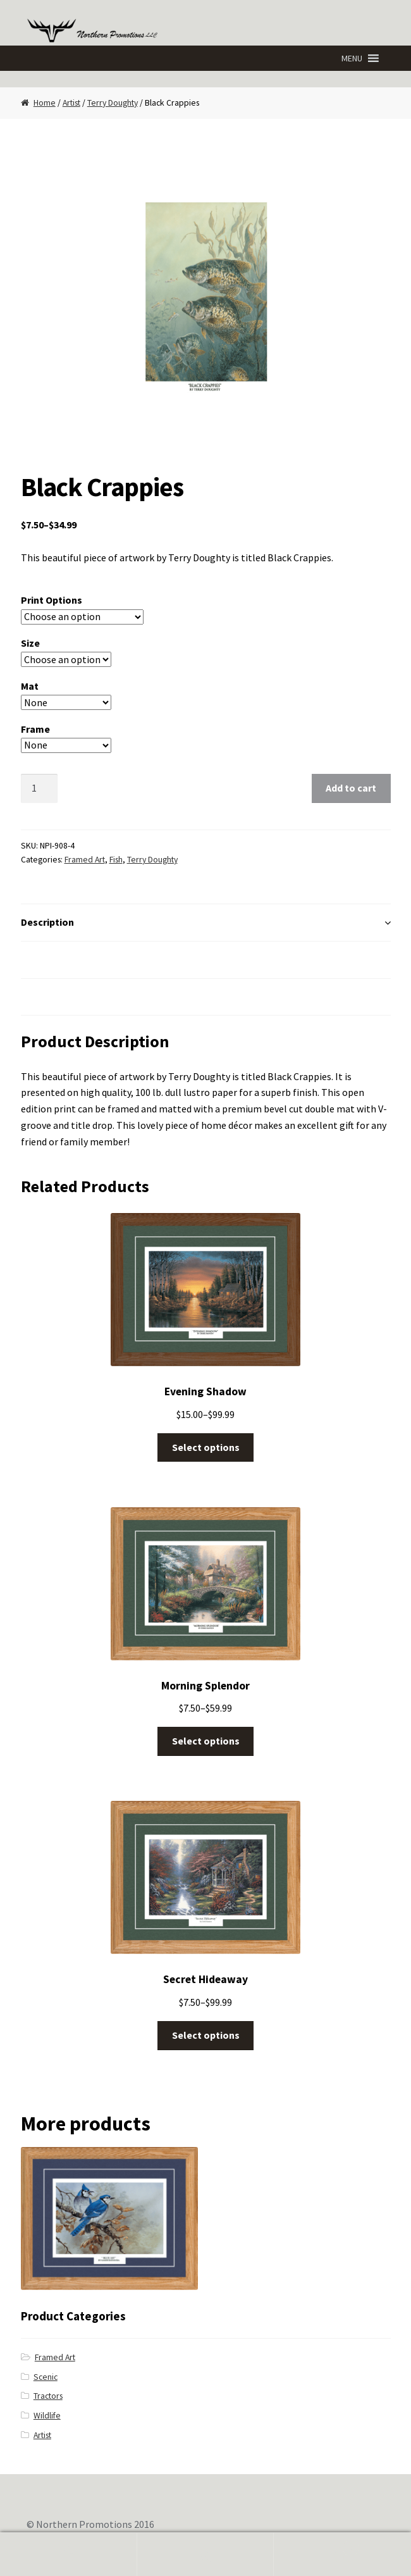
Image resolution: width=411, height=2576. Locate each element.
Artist (71, 102)
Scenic (46, 2377)
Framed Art (84, 859)
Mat (30, 686)
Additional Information (74, 959)
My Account (68, 2554)
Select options (206, 1447)
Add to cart (351, 787)
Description (47, 922)
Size (30, 643)
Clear (147, 744)
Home (45, 102)
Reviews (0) (47, 996)
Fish (116, 859)
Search (205, 2554)
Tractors (48, 2396)
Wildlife (47, 2415)
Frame (35, 729)
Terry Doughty (112, 102)
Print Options (51, 600)
